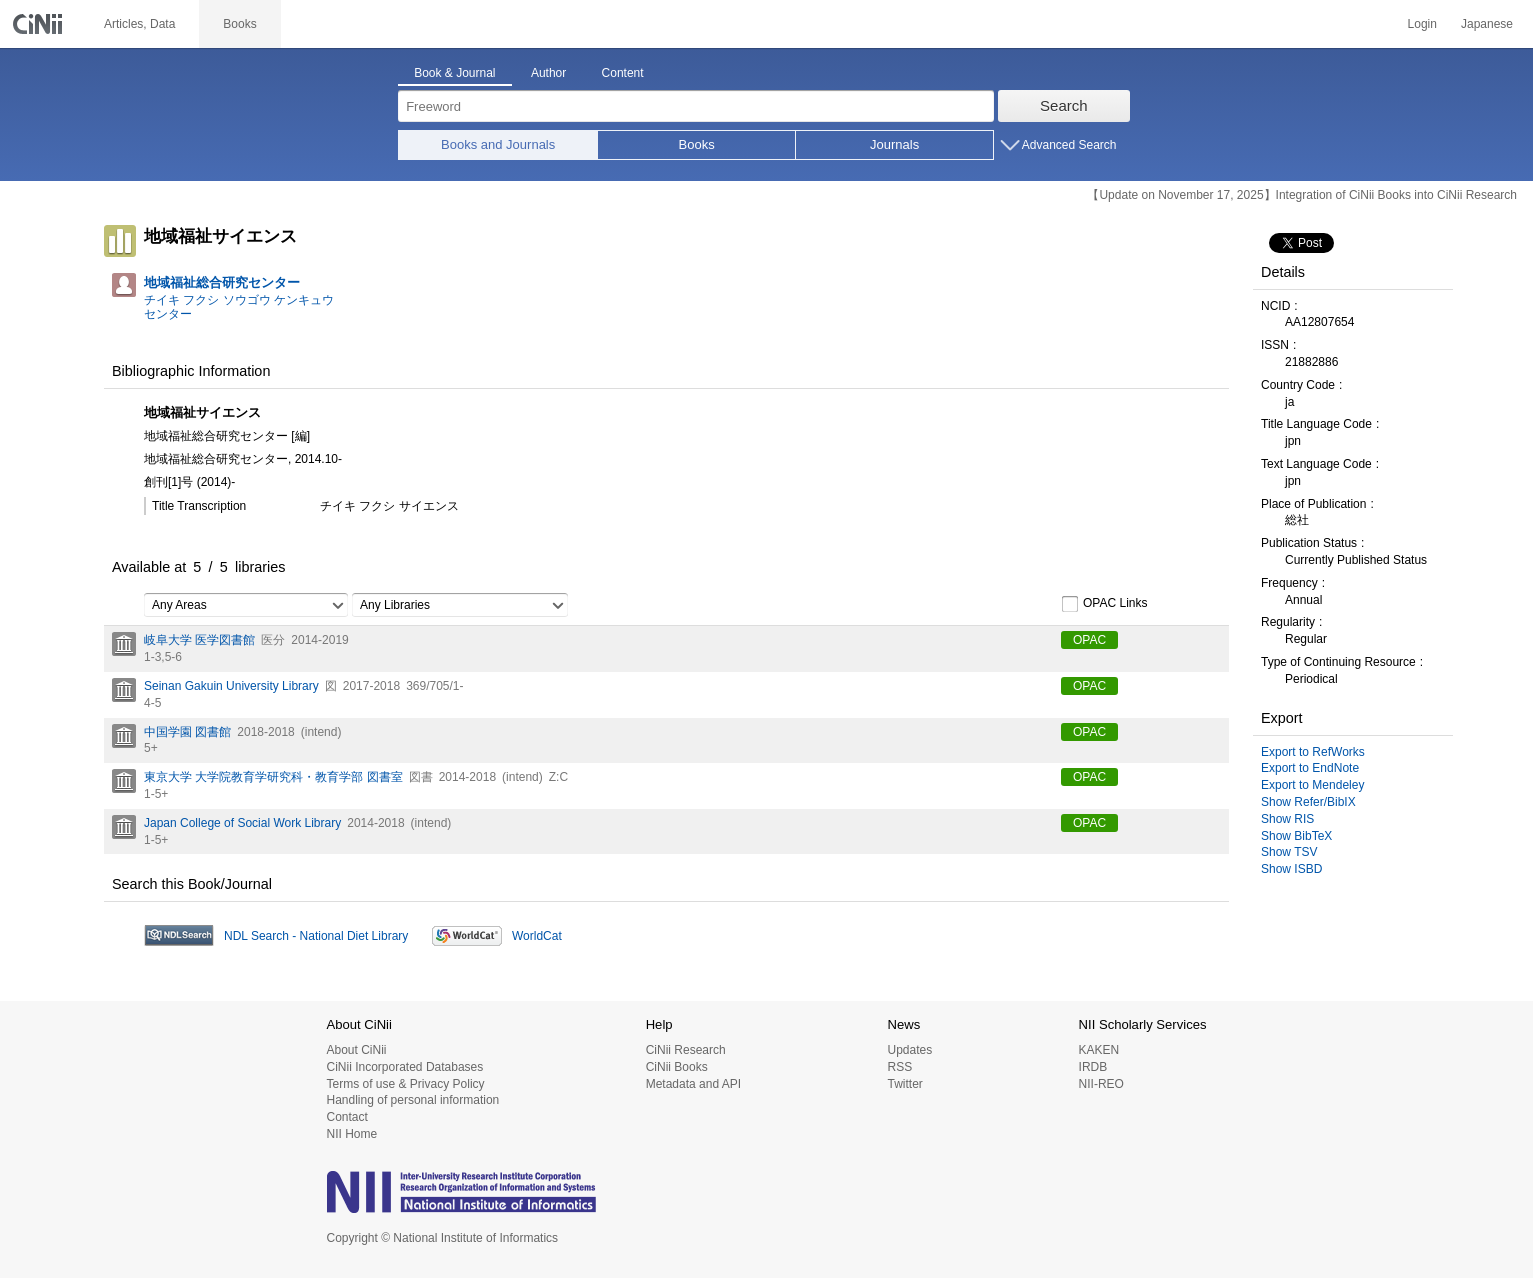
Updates (909, 1050)
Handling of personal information (413, 1100)
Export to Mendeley (1312, 785)
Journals (894, 144)
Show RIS (1287, 819)
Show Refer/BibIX (1308, 802)
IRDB (1093, 1067)
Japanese (1487, 24)
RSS (899, 1067)
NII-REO (1101, 1084)
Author (548, 73)
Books (697, 144)
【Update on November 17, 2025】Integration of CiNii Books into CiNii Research (1302, 195)
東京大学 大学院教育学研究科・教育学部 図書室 (273, 777)
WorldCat (537, 936)
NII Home (352, 1134)
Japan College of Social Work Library (242, 823)
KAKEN (1099, 1050)
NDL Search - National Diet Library (316, 936)
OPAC (1089, 640)
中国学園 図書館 (187, 732)
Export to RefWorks (1313, 752)
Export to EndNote (1310, 768)
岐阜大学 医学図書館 (199, 640)
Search (1064, 105)
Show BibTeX (1296, 836)
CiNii (40, 24)
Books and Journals (498, 144)
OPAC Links (1104, 604)
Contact (347, 1117)
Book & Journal (454, 73)
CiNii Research (686, 1050)
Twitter (904, 1084)
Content (623, 73)
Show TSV (1289, 852)
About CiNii (357, 1050)
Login (1422, 24)
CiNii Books (677, 1067)
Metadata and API (693, 1084)
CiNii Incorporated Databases (405, 1067)
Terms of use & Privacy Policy (406, 1084)
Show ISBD (1291, 869)
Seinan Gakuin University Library (231, 686)
